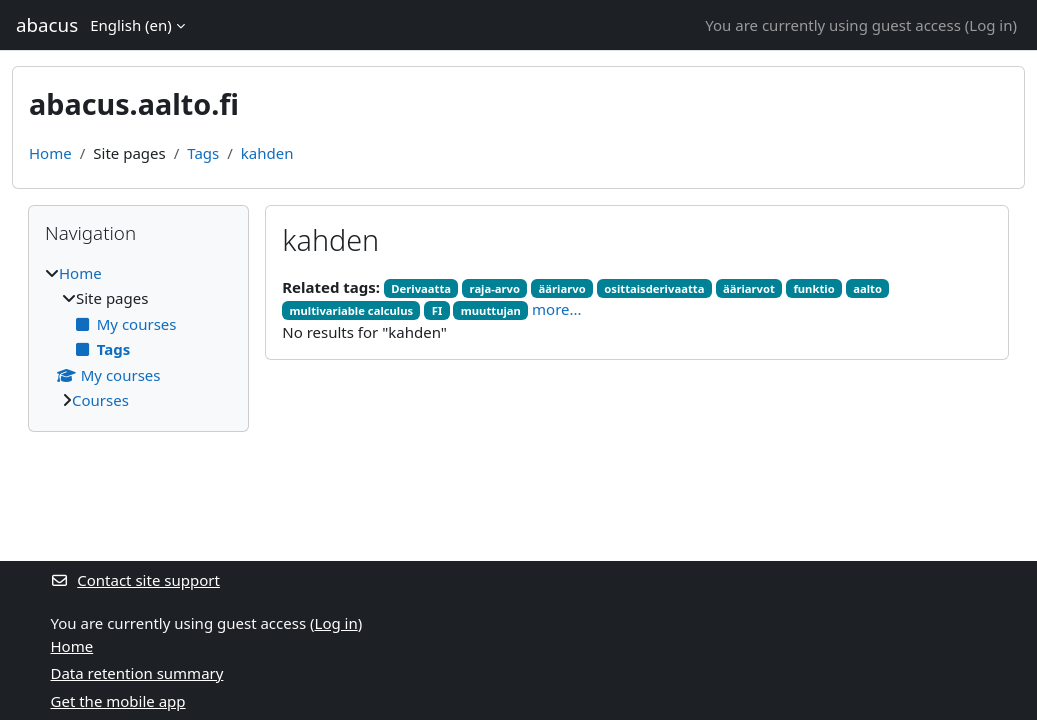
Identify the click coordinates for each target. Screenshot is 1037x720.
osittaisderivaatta (654, 288)
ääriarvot (749, 288)
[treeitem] (138, 337)
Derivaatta (421, 288)
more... (557, 309)
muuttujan (491, 310)
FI (437, 310)
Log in (990, 25)
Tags (203, 153)
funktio (813, 288)
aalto (867, 288)
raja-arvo (495, 288)
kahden (267, 153)
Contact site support (135, 580)
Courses (100, 400)
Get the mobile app (118, 701)
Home (50, 153)
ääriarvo (562, 288)
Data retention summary (137, 673)
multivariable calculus (352, 310)
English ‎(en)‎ (131, 25)
